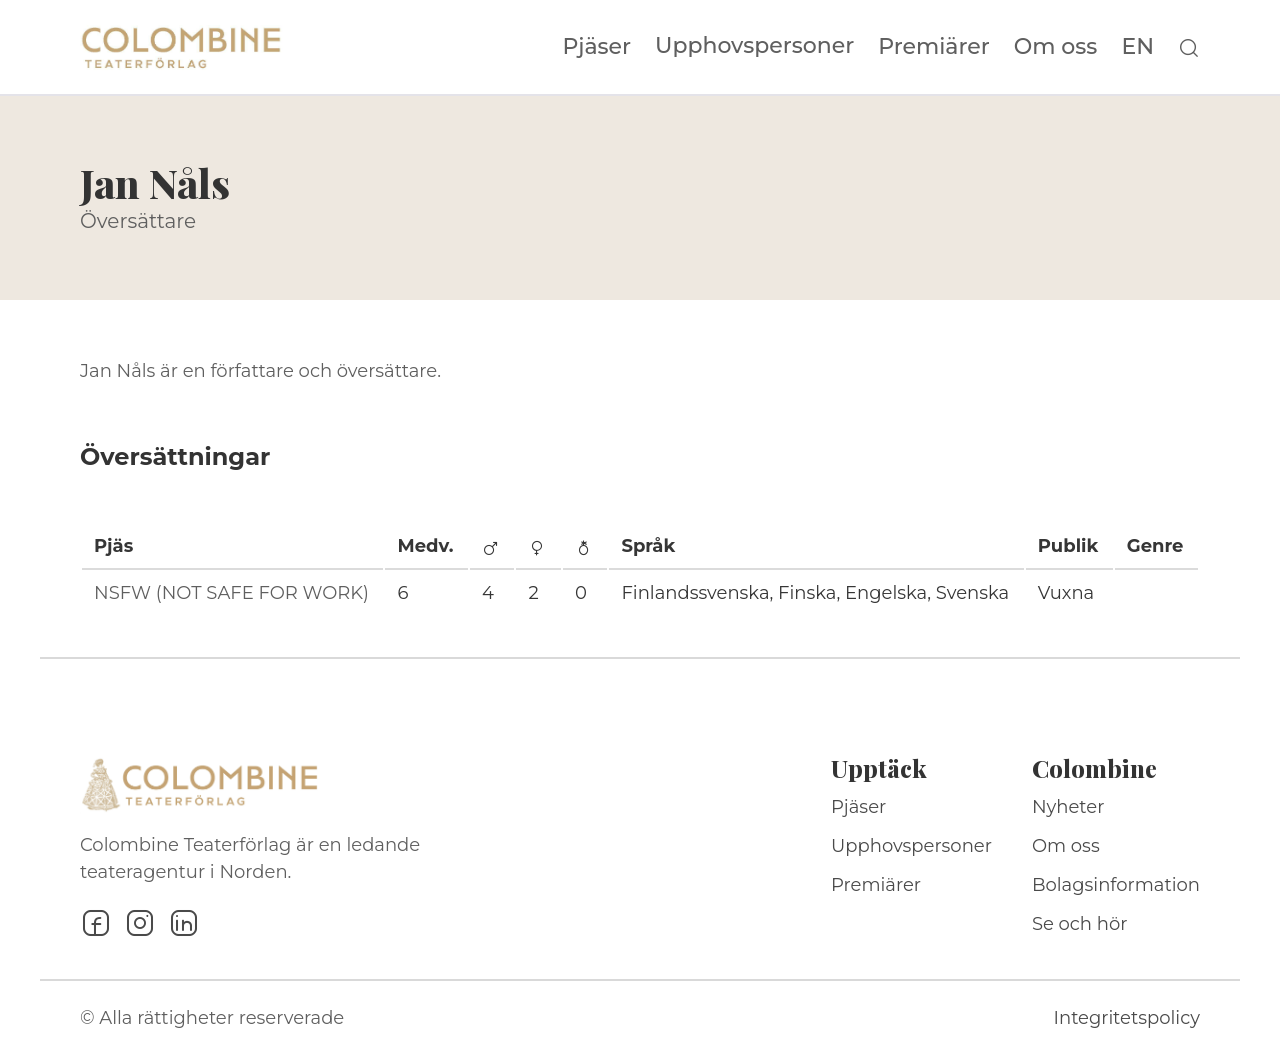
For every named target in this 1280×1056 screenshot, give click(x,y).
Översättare (138, 221)
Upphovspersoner (754, 45)
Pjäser (597, 47)
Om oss (1056, 47)
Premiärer (934, 47)
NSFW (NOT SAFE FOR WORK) (231, 593)
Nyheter (1068, 807)
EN (1137, 47)
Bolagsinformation (1116, 885)
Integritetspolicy (1127, 1018)
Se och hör (1080, 924)
